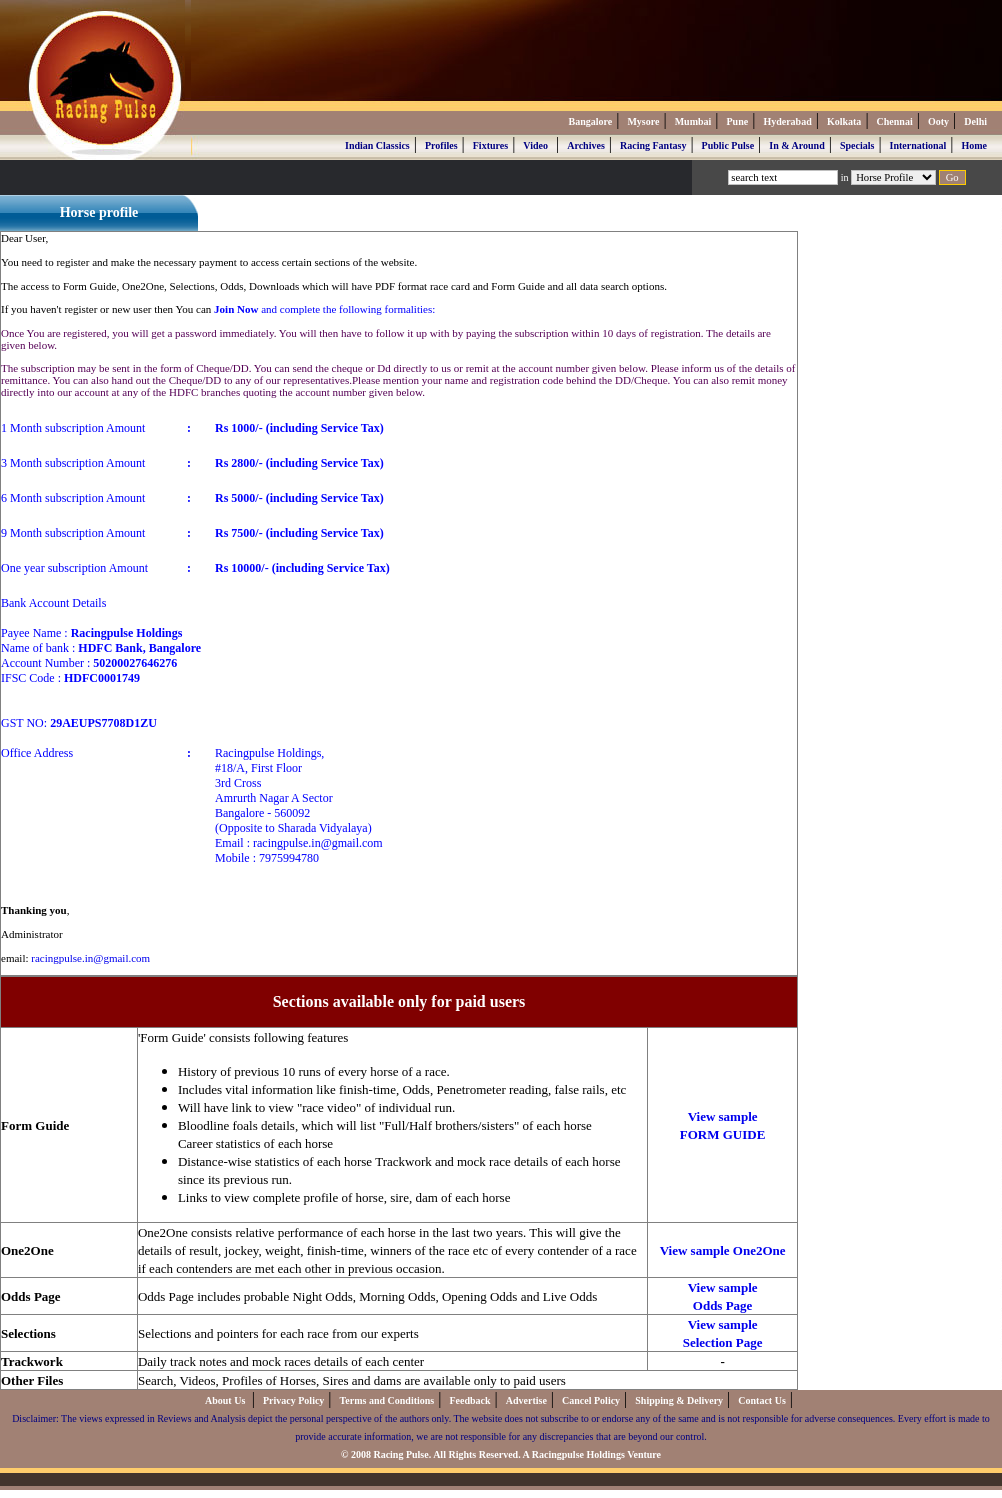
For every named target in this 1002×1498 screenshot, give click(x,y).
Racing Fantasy (653, 145)
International (918, 145)
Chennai (895, 121)
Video (535, 145)
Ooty (938, 121)
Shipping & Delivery (679, 1400)
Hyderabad (787, 121)
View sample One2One (723, 1250)
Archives (586, 145)
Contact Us (762, 1400)
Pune (738, 121)
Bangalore (590, 121)
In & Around (796, 145)
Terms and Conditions (387, 1400)
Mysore (643, 121)
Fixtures (490, 145)
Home (974, 145)
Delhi (975, 121)
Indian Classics (377, 145)
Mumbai (693, 121)
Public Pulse (728, 145)
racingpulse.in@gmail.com (90, 958)
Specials (857, 145)
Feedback (469, 1400)
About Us (226, 1400)
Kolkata (844, 121)
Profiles (441, 145)
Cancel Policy (591, 1400)
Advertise (526, 1400)
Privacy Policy (293, 1400)
